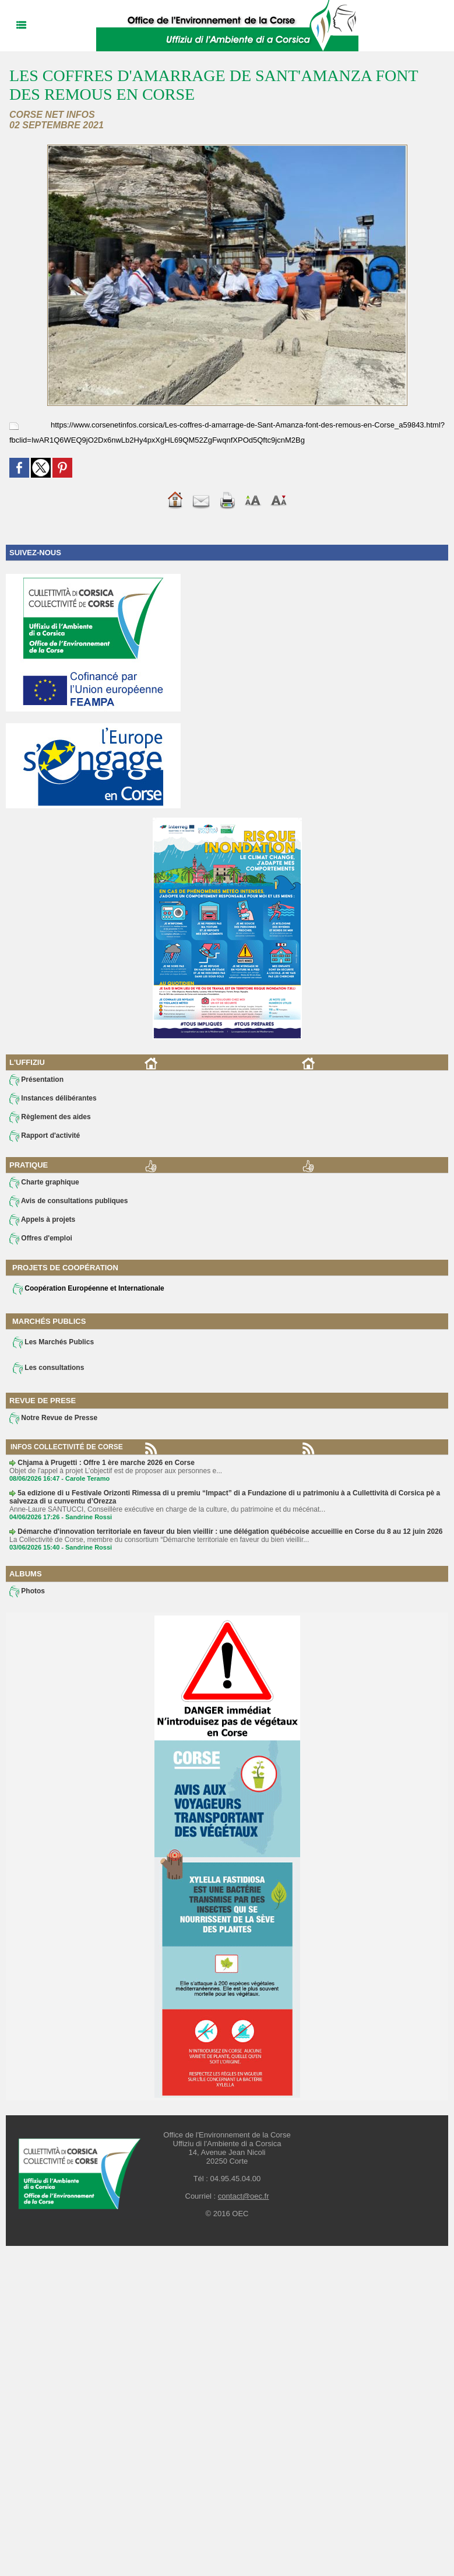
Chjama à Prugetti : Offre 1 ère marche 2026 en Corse (105, 1463)
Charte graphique (44, 1183)
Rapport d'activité (44, 1136)
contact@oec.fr (243, 2196)
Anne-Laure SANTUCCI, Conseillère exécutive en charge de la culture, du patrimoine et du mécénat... (167, 1509)
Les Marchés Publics (53, 1342)
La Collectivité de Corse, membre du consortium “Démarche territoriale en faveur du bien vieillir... (159, 1540)
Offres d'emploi (40, 1239)
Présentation (36, 1080)
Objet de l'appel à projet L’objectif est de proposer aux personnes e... (115, 1471)
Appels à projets (42, 1220)
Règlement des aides (50, 1117)
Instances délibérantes (53, 1099)
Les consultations (48, 1368)
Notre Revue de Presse (53, 1418)
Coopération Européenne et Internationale (88, 1289)
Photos (27, 1591)
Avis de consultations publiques (68, 1201)
